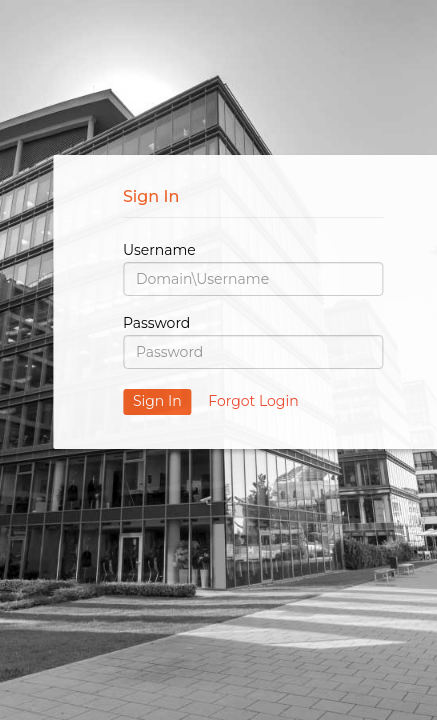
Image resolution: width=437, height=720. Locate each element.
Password (156, 323)
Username (159, 250)
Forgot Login (253, 401)
